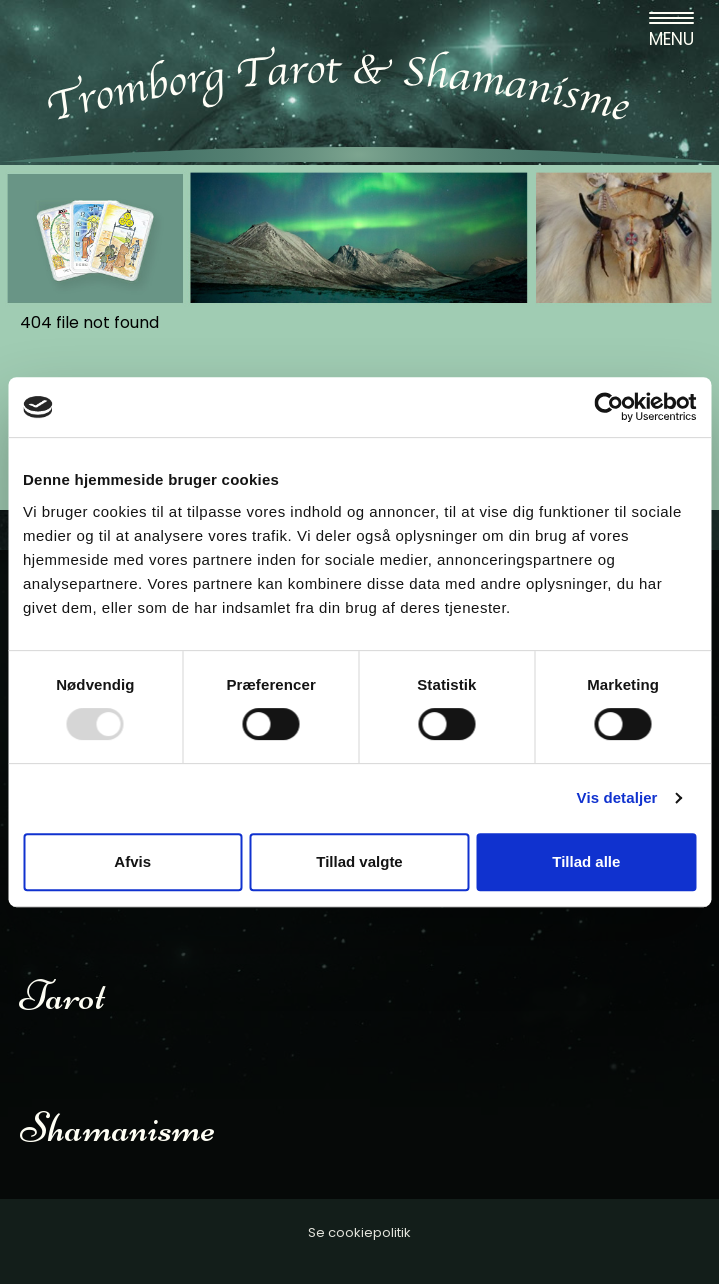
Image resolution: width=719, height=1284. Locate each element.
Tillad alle (586, 861)
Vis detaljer (617, 797)
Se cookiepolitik (359, 1232)
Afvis (132, 861)
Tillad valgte (359, 861)
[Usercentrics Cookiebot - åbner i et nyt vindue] (608, 407)
